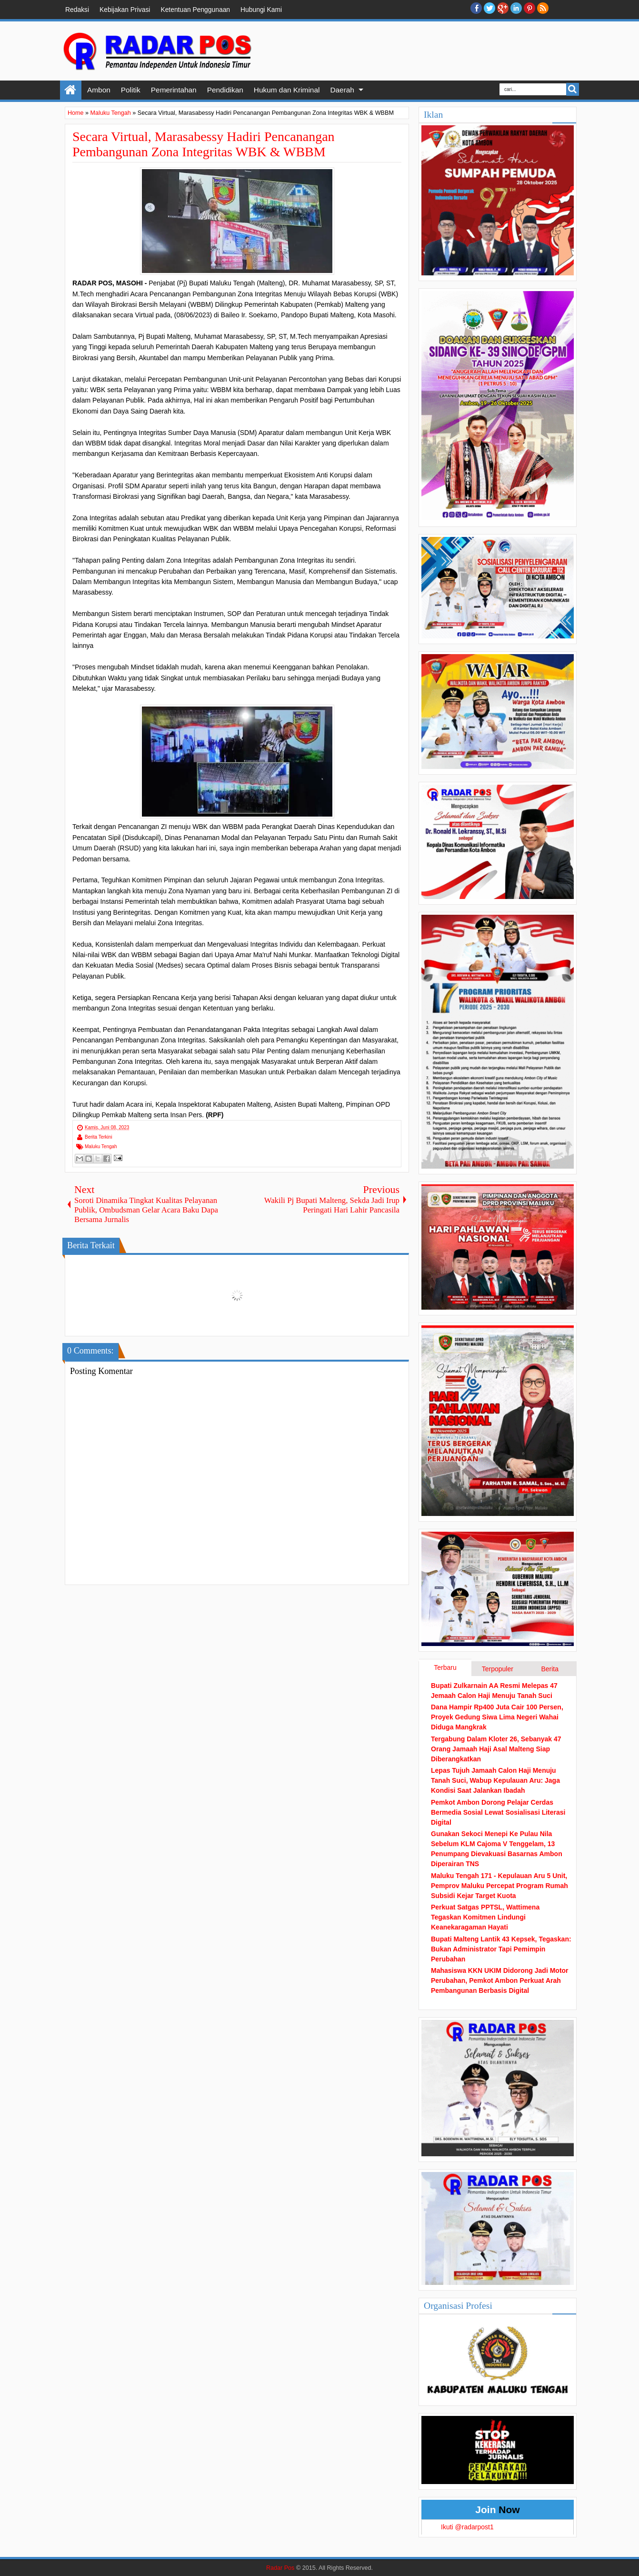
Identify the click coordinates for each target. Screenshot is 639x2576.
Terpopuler (497, 1669)
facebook (476, 8)
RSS (543, 8)
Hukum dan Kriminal (287, 90)
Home (70, 90)
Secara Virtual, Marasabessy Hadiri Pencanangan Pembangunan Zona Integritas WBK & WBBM (203, 144)
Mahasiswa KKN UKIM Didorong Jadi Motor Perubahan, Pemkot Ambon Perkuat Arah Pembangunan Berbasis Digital (500, 1980)
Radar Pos (280, 2568)
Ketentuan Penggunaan (195, 9)
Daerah (342, 90)
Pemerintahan (174, 90)
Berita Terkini (98, 1137)
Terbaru (445, 1667)
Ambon (98, 90)
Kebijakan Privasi (125, 9)
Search (572, 89)
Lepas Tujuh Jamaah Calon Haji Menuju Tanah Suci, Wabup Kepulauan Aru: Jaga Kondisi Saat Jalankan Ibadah (495, 1780)
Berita (550, 1669)
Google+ (503, 8)
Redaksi (77, 9)
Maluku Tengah (101, 1146)
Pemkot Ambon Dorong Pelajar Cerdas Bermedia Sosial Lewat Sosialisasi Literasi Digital (498, 1812)
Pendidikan (225, 90)
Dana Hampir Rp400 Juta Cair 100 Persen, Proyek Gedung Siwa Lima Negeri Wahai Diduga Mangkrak (497, 1717)
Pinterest (529, 8)
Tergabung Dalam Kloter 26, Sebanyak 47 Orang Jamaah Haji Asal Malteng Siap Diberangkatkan (496, 1749)
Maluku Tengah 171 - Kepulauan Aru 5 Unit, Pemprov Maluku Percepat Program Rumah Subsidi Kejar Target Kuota (499, 1885)
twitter (489, 8)
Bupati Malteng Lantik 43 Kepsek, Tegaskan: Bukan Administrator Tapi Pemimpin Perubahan (501, 1949)
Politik (130, 90)
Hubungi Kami (261, 9)
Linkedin (516, 8)
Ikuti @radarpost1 (467, 2527)
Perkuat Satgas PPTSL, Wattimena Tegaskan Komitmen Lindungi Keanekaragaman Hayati (485, 1917)
